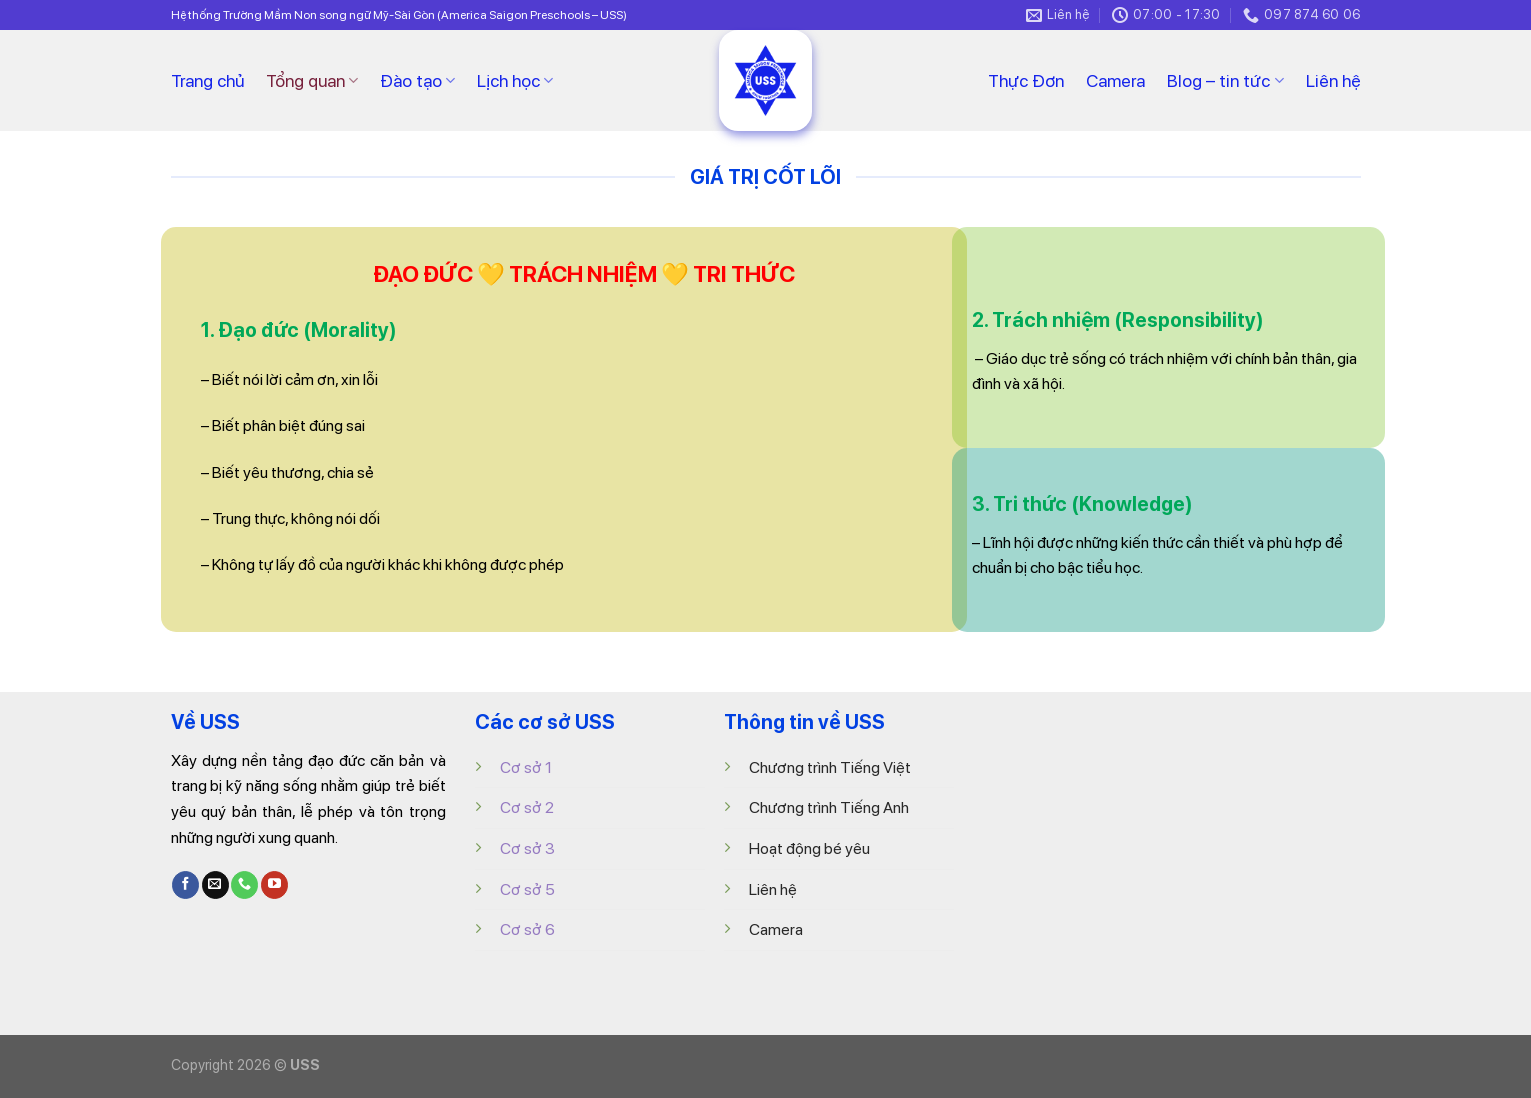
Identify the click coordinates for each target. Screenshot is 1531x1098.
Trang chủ (207, 80)
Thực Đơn (1026, 80)
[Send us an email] (215, 885)
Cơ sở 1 (526, 767)
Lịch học (515, 80)
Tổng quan (312, 80)
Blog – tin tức (1225, 80)
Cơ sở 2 (527, 807)
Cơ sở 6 (527, 929)
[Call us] (244, 885)
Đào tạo (417, 80)
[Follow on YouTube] (274, 885)
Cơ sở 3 (527, 848)
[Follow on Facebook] (185, 885)
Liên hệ (1333, 80)
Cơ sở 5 (527, 889)
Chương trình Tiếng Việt (830, 767)
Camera (1115, 80)
